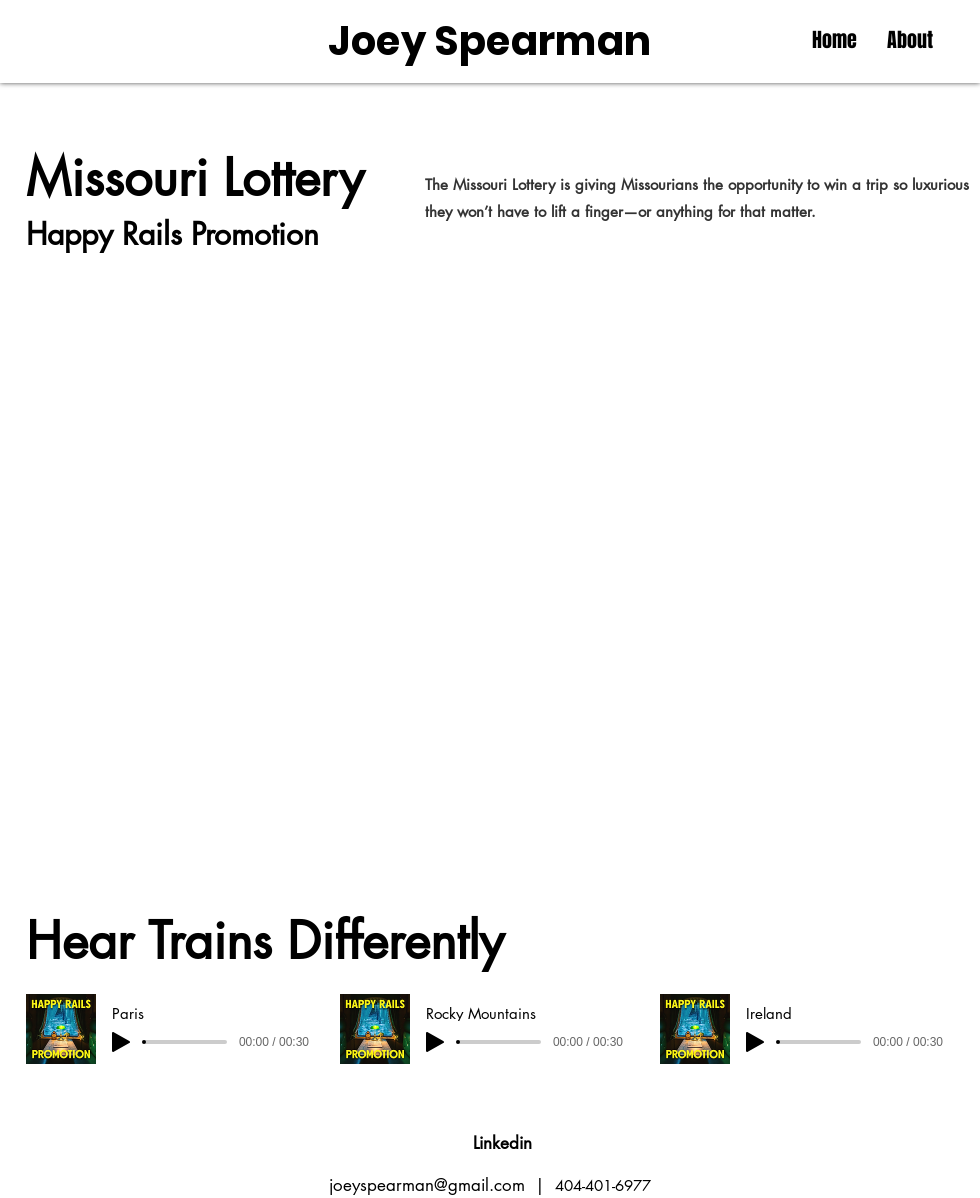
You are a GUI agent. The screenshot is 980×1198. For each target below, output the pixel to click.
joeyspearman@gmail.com (427, 1185)
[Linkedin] (502, 1144)
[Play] (121, 1042)
